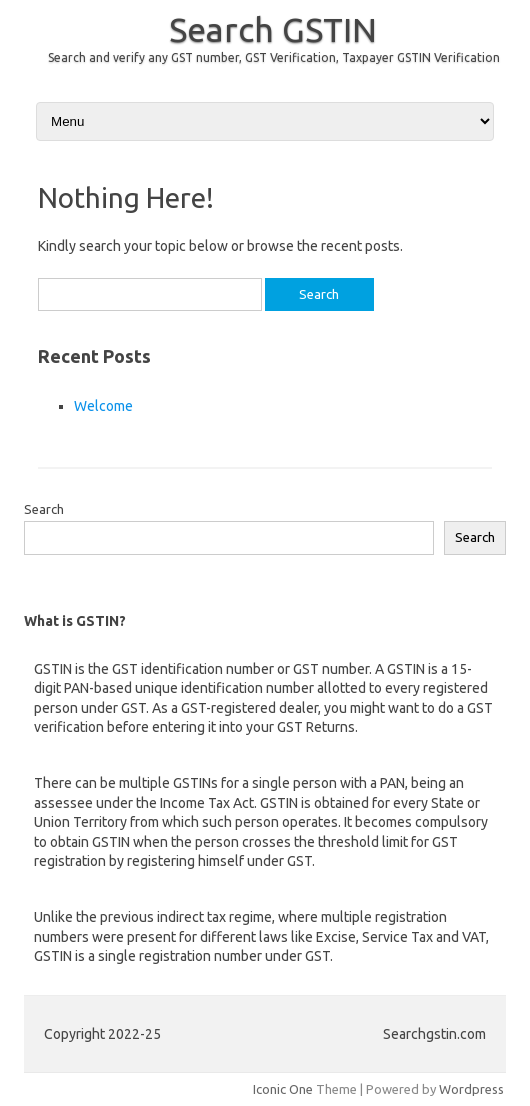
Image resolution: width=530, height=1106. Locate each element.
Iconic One (283, 1089)
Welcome (103, 406)
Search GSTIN (273, 29)
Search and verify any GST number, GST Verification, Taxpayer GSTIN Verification (274, 57)
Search (44, 509)
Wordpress (471, 1089)
